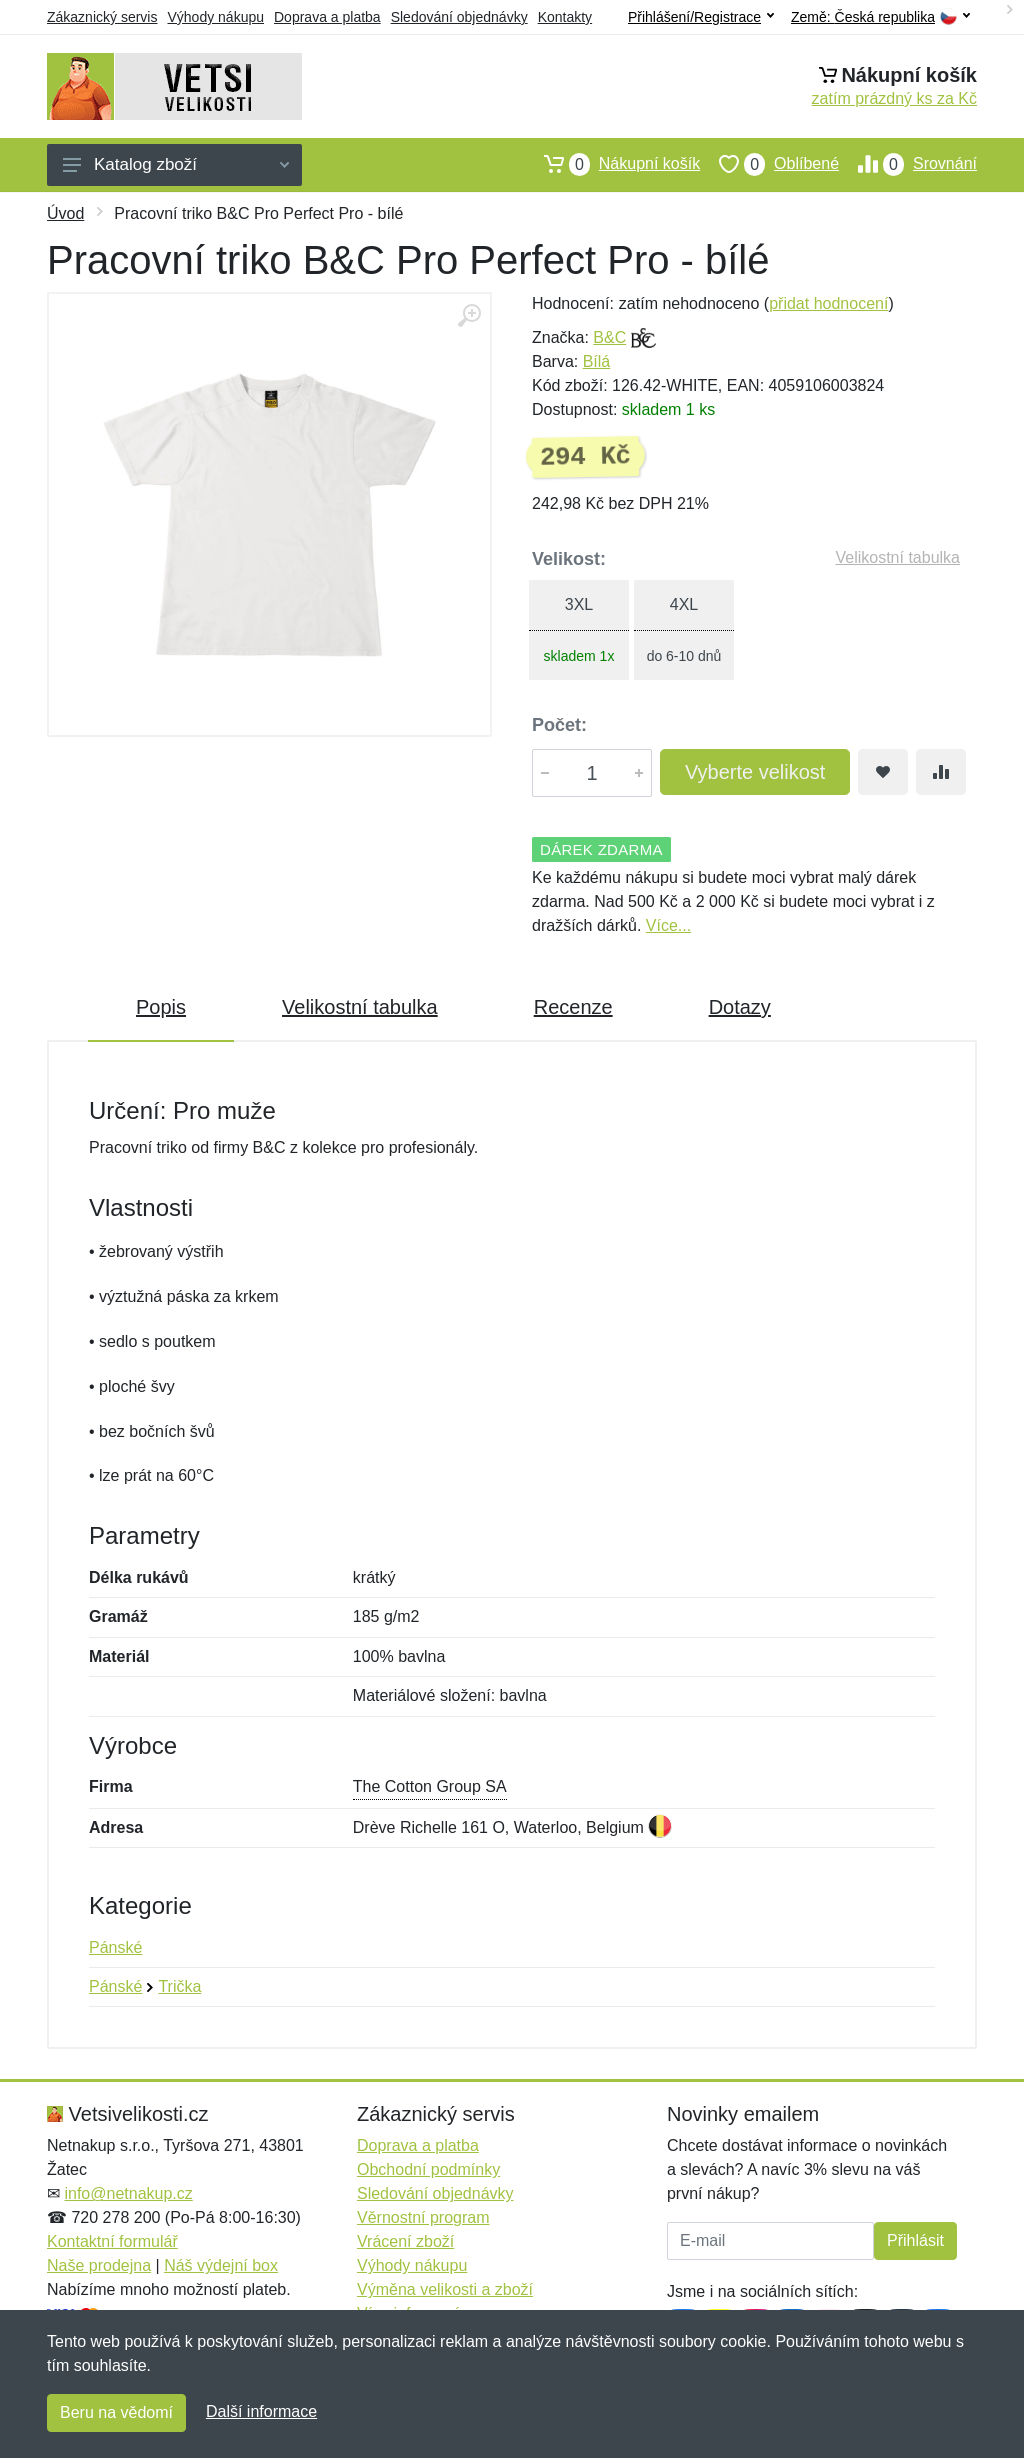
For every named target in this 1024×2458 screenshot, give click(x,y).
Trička (179, 1986)
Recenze (573, 1007)
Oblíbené (769, 164)
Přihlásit (915, 2240)
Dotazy (740, 1007)
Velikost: (569, 559)
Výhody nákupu (215, 17)
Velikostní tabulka (897, 557)
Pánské (115, 1947)
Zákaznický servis (102, 17)
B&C (609, 337)
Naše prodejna (99, 2265)
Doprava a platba (327, 17)
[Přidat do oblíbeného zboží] (883, 772)
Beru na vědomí (116, 2412)
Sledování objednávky (459, 17)
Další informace (261, 2411)
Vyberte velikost (755, 772)
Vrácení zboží (405, 2241)
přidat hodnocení (828, 303)
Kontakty (565, 17)
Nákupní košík (612, 164)
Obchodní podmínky (428, 2169)
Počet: (559, 725)
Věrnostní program (423, 2217)
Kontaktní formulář (112, 2241)
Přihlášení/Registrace (701, 17)
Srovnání (908, 164)
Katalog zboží (176, 164)
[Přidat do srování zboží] (941, 772)
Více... (668, 925)
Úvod (65, 213)
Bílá (597, 361)
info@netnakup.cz (128, 2193)
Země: (880, 17)
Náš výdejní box (221, 2265)
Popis (161, 1007)
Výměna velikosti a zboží (445, 2289)
